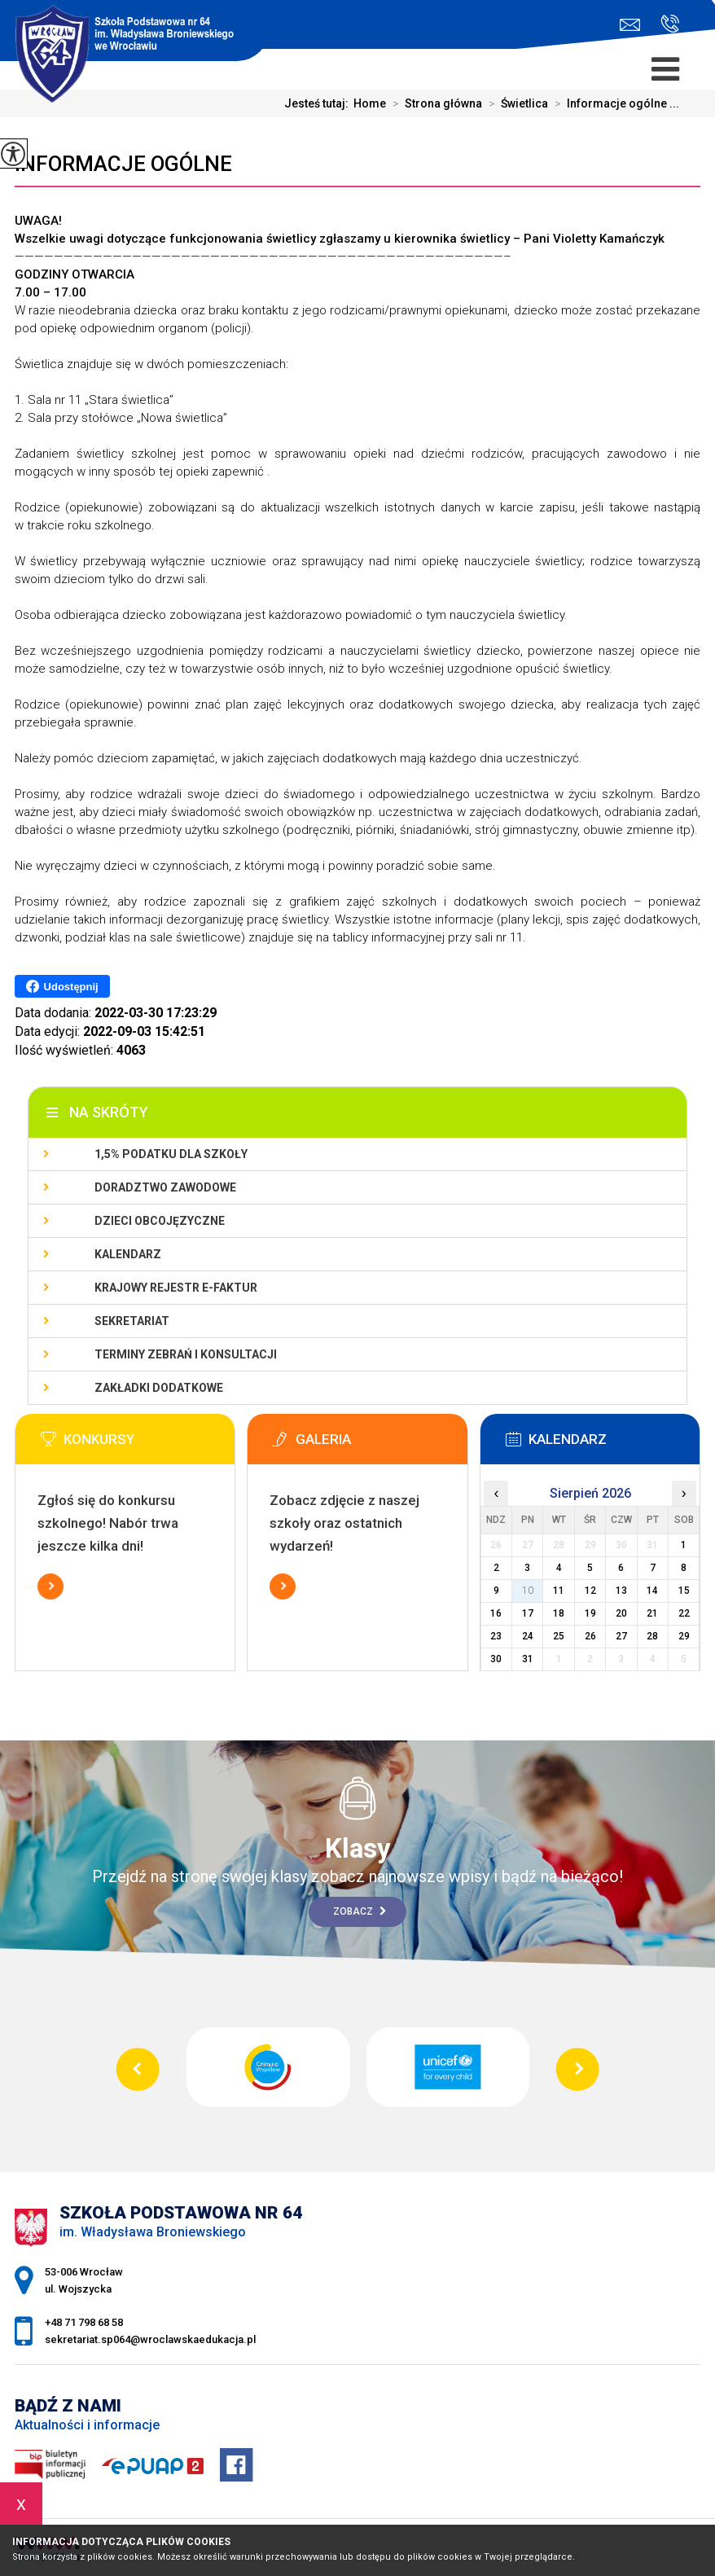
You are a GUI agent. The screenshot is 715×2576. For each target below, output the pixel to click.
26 (590, 1636)
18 (558, 1613)
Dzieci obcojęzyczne (159, 1220)
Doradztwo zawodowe (165, 1187)
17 (527, 1613)
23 (496, 1636)
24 (527, 1636)
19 (590, 1613)
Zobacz (359, 1911)
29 (684, 1636)
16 (496, 1613)
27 (621, 1636)
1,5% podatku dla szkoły (171, 1154)
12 (590, 1590)
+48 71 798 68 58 (669, 24)
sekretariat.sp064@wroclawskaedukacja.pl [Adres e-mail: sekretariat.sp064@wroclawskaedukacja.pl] (150, 2339)
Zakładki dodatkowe (158, 1387)
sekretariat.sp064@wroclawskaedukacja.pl (630, 25)
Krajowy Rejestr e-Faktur (175, 1287)
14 (652, 1590)
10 (527, 1590)
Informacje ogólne (123, 163)
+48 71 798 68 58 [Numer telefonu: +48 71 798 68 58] (84, 2322)
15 (684, 1590)
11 (558, 1590)
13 (621, 1590)
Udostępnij (62, 986)
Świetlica (515, 103)
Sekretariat (131, 1320)
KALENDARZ (127, 1254)
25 (558, 1636)
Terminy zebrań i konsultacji (185, 1354)
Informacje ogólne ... (613, 103)
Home (369, 103)
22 (684, 1613)
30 (496, 1659)
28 (652, 1636)
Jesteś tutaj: (318, 103)
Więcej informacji (50, 1586)
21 (652, 1613)
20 (621, 1613)
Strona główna (434, 103)
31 (527, 1659)
